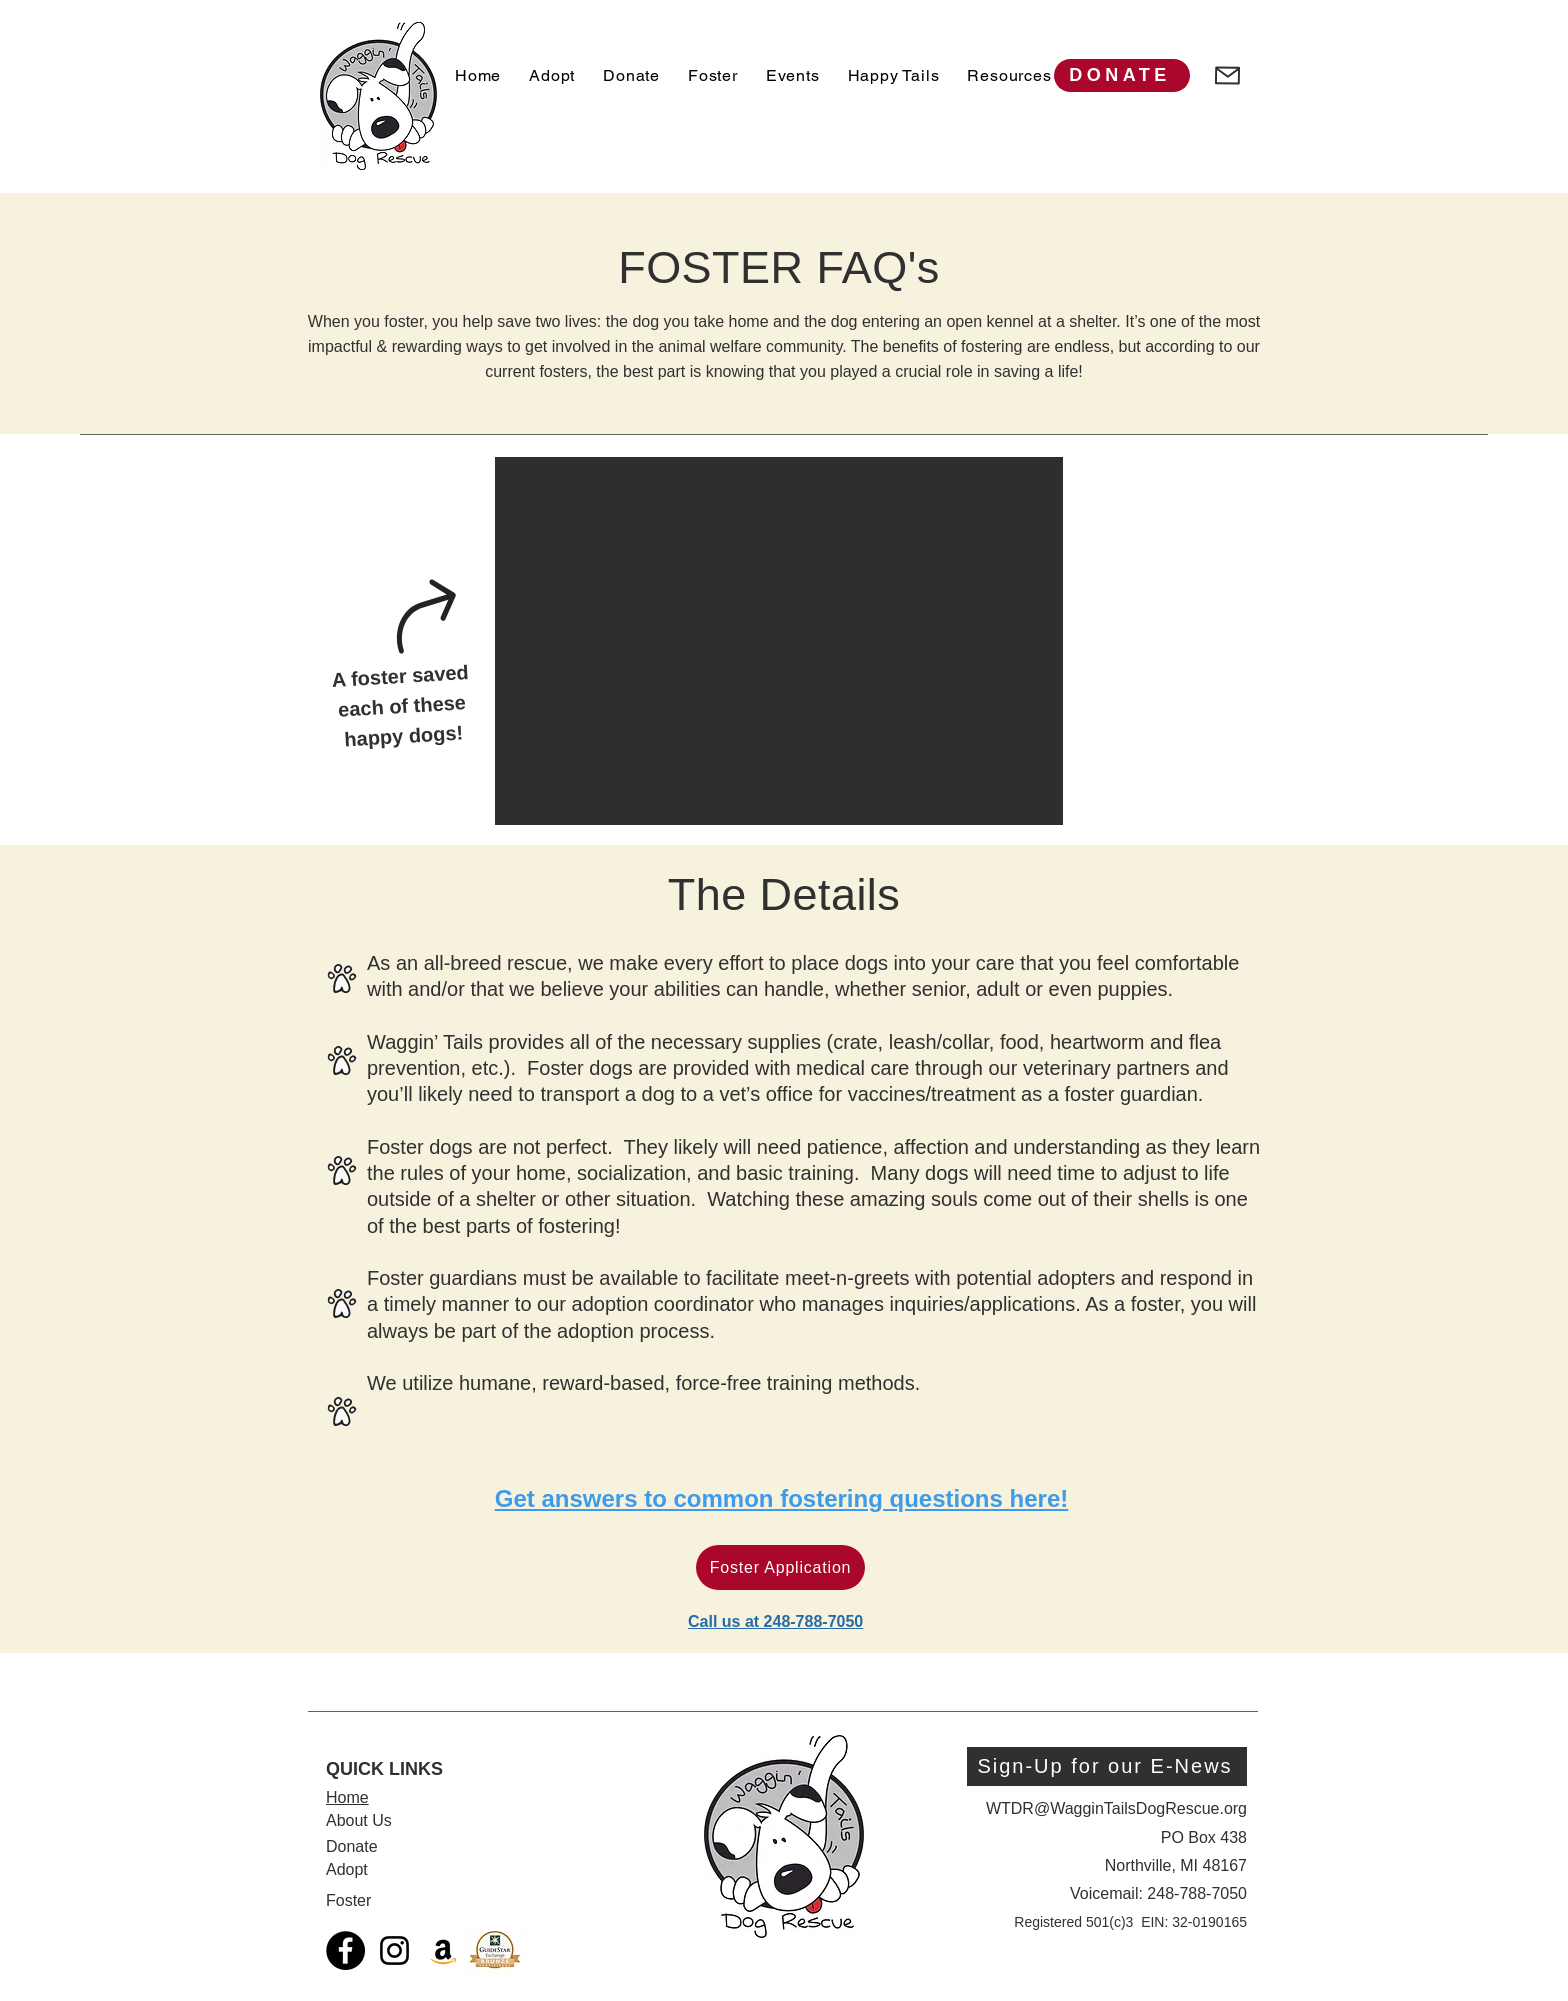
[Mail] (1227, 75)
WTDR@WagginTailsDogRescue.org (1116, 1808)
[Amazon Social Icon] (443, 1950)
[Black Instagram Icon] (394, 1950)
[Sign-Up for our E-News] (1107, 1766)
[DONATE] (1122, 75)
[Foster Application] (780, 1567)
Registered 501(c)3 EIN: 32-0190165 (1130, 1922)
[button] (779, 641)
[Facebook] (345, 1950)
